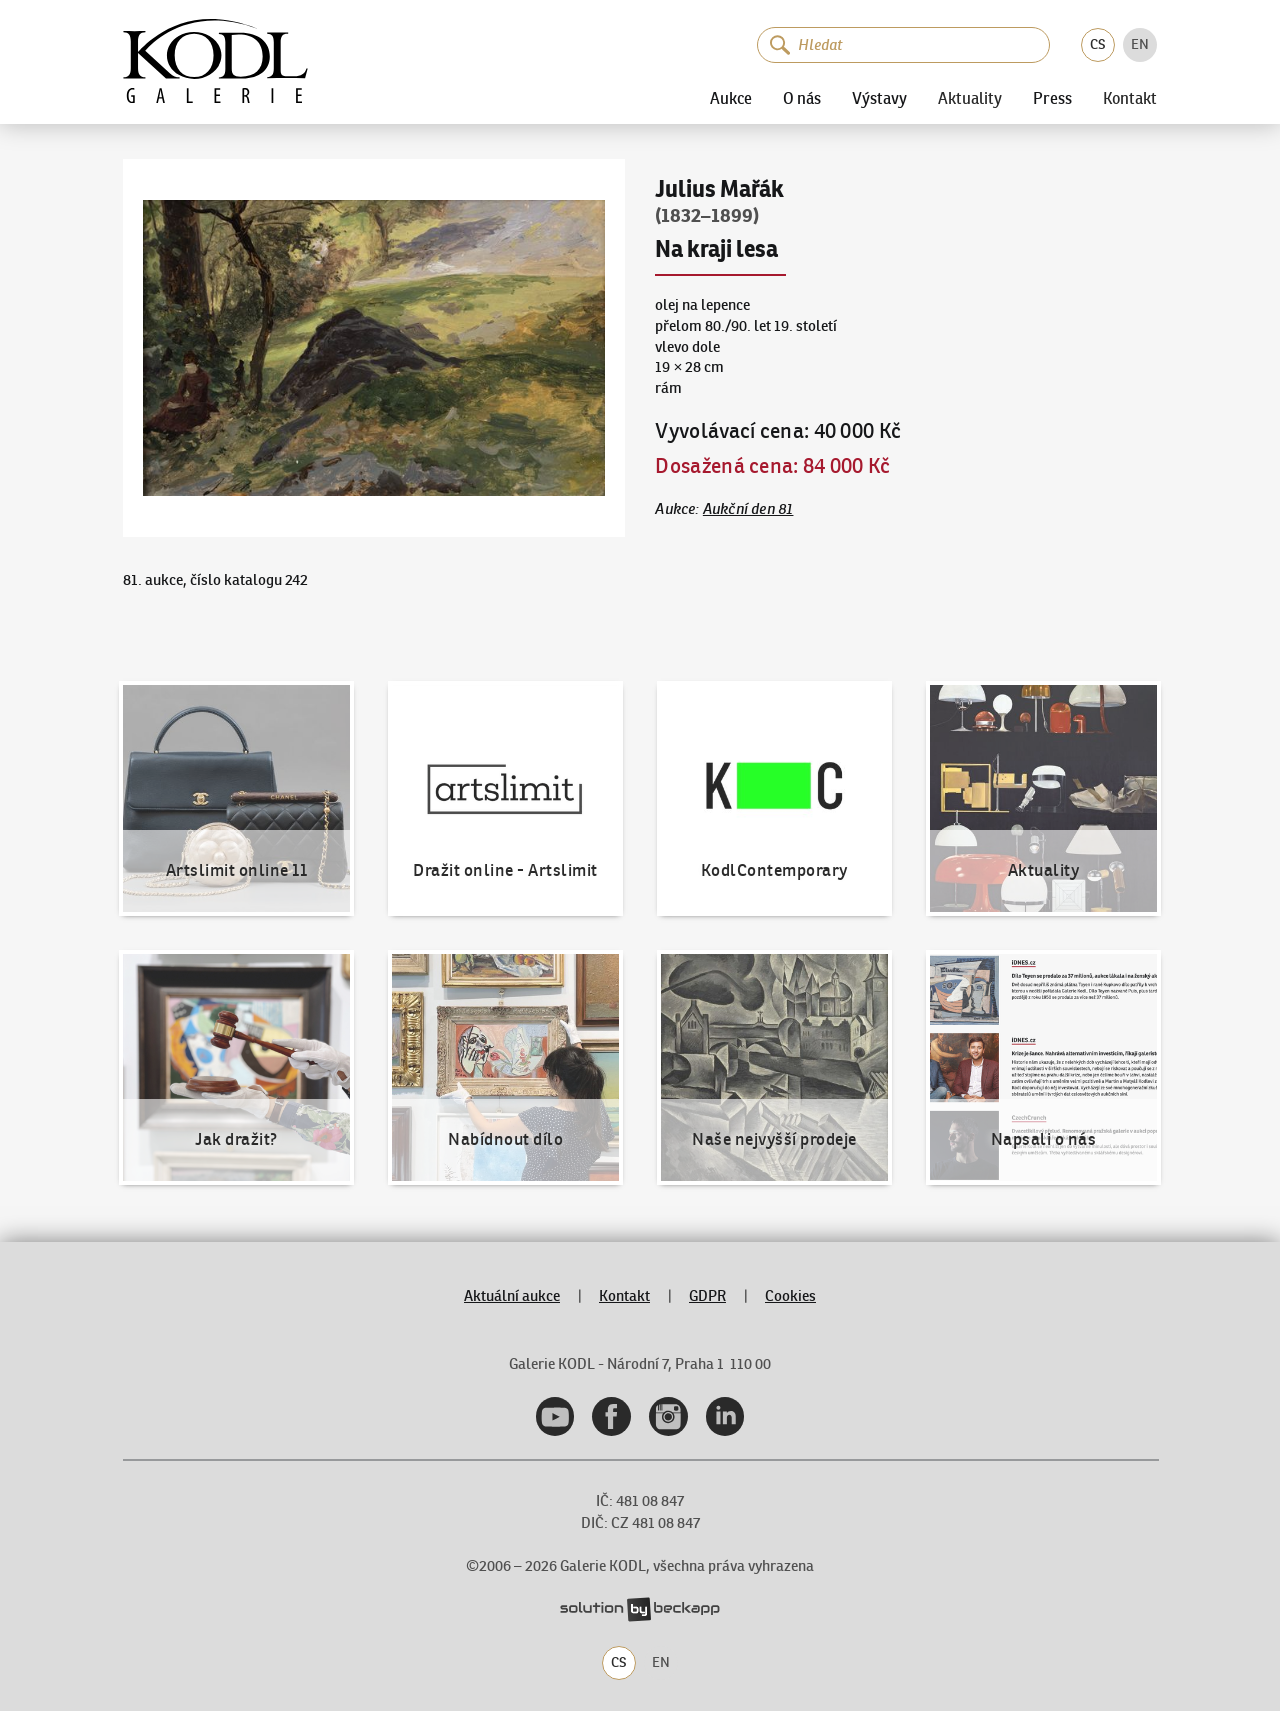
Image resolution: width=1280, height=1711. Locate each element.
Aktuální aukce (512, 1295)
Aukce (731, 98)
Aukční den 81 (748, 508)
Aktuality (970, 98)
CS (1098, 44)
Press (1052, 98)
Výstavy (879, 98)
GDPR (707, 1295)
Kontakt (1130, 98)
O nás (802, 98)
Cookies (790, 1295)
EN (1140, 44)
